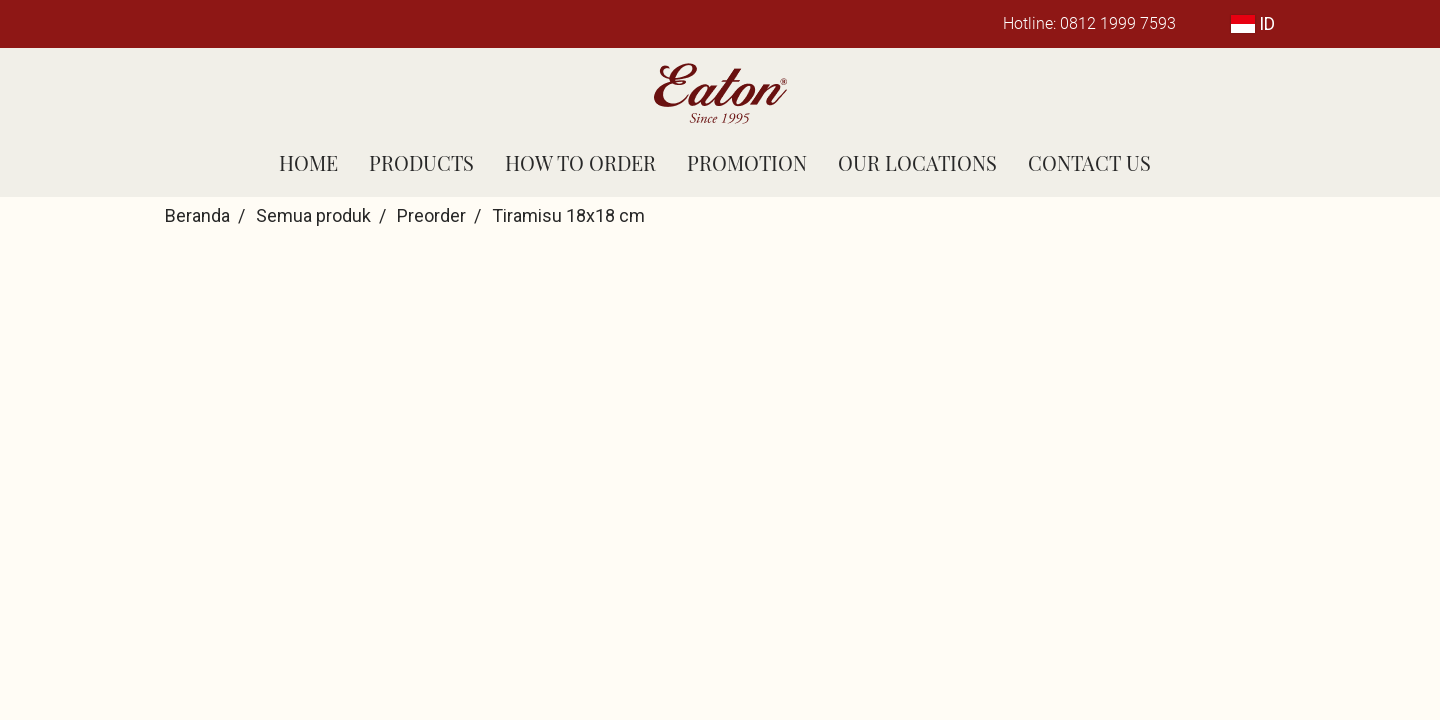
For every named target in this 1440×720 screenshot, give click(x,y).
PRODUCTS (421, 162)
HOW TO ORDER (580, 162)
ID (1253, 23)
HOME (308, 162)
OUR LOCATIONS (917, 162)
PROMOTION (747, 162)
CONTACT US (1089, 162)
